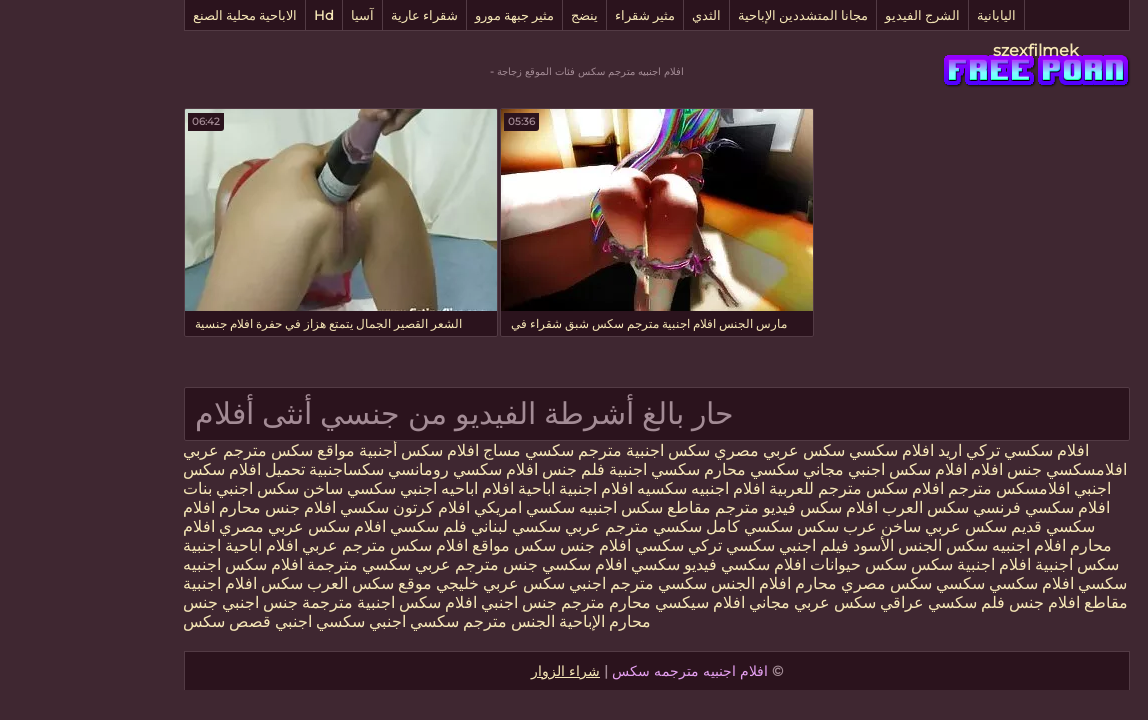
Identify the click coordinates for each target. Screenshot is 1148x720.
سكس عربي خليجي (417, 583)
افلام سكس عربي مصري (219, 526)
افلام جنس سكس (487, 545)
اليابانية (913, 15)
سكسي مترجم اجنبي (555, 583)
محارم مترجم (523, 602)
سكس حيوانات (775, 564)
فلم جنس (488, 469)
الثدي (623, 15)
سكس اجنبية (994, 564)
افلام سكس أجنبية (336, 450)
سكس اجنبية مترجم (561, 450)
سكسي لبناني (431, 526)
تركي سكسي (595, 545)
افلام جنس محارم (192, 507)
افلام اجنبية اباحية (492, 488)
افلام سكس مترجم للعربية (773, 488)
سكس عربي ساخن (861, 526)
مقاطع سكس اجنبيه (562, 507)
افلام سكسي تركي (944, 450)
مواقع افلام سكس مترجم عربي (321, 545)
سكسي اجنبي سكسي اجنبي (282, 621)
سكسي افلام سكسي (528, 564)
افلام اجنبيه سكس (923, 545)
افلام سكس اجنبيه (160, 564)
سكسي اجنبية (571, 469)
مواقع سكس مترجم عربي (186, 450)
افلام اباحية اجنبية (157, 545)
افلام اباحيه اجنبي (374, 488)
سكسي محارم (666, 469)
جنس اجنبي (434, 602)
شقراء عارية (341, 15)
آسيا (279, 15)
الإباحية (497, 621)
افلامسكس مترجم (926, 488)
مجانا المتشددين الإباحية (720, 15)
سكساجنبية (263, 469)
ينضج (501, 15)
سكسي (875, 583)
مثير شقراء (562, 15)
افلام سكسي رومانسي (380, 469)
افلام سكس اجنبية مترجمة (306, 602)
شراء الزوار (482, 671)
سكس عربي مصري (696, 450)
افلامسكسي (1001, 469)
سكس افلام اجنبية (160, 583)
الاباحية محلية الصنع (162, 15)
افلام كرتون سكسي (322, 507)
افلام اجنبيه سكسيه (618, 488)
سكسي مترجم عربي (550, 526)
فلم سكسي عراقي (859, 602)
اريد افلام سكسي (820, 450)
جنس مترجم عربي (391, 564)
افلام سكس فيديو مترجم (711, 507)
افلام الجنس (666, 583)
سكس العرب (842, 507)
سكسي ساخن (266, 488)
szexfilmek (953, 50)
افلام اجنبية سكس (888, 564)
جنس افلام (923, 469)
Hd (241, 15)
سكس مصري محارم (778, 583)
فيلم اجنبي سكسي (702, 545)
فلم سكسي (345, 526)
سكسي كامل (666, 526)
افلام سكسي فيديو (660, 564)
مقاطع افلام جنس (983, 602)
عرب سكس (754, 526)
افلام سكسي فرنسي (958, 507)
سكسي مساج (445, 450)
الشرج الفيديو (839, 15)
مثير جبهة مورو (431, 15)
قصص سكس (144, 621)
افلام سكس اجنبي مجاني (802, 469)
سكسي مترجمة (276, 564)
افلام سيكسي (617, 602)
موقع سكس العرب (284, 583)
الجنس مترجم (424, 621)
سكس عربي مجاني (727, 602)
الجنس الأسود (814, 545)
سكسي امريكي (439, 507)
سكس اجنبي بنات (158, 488)
